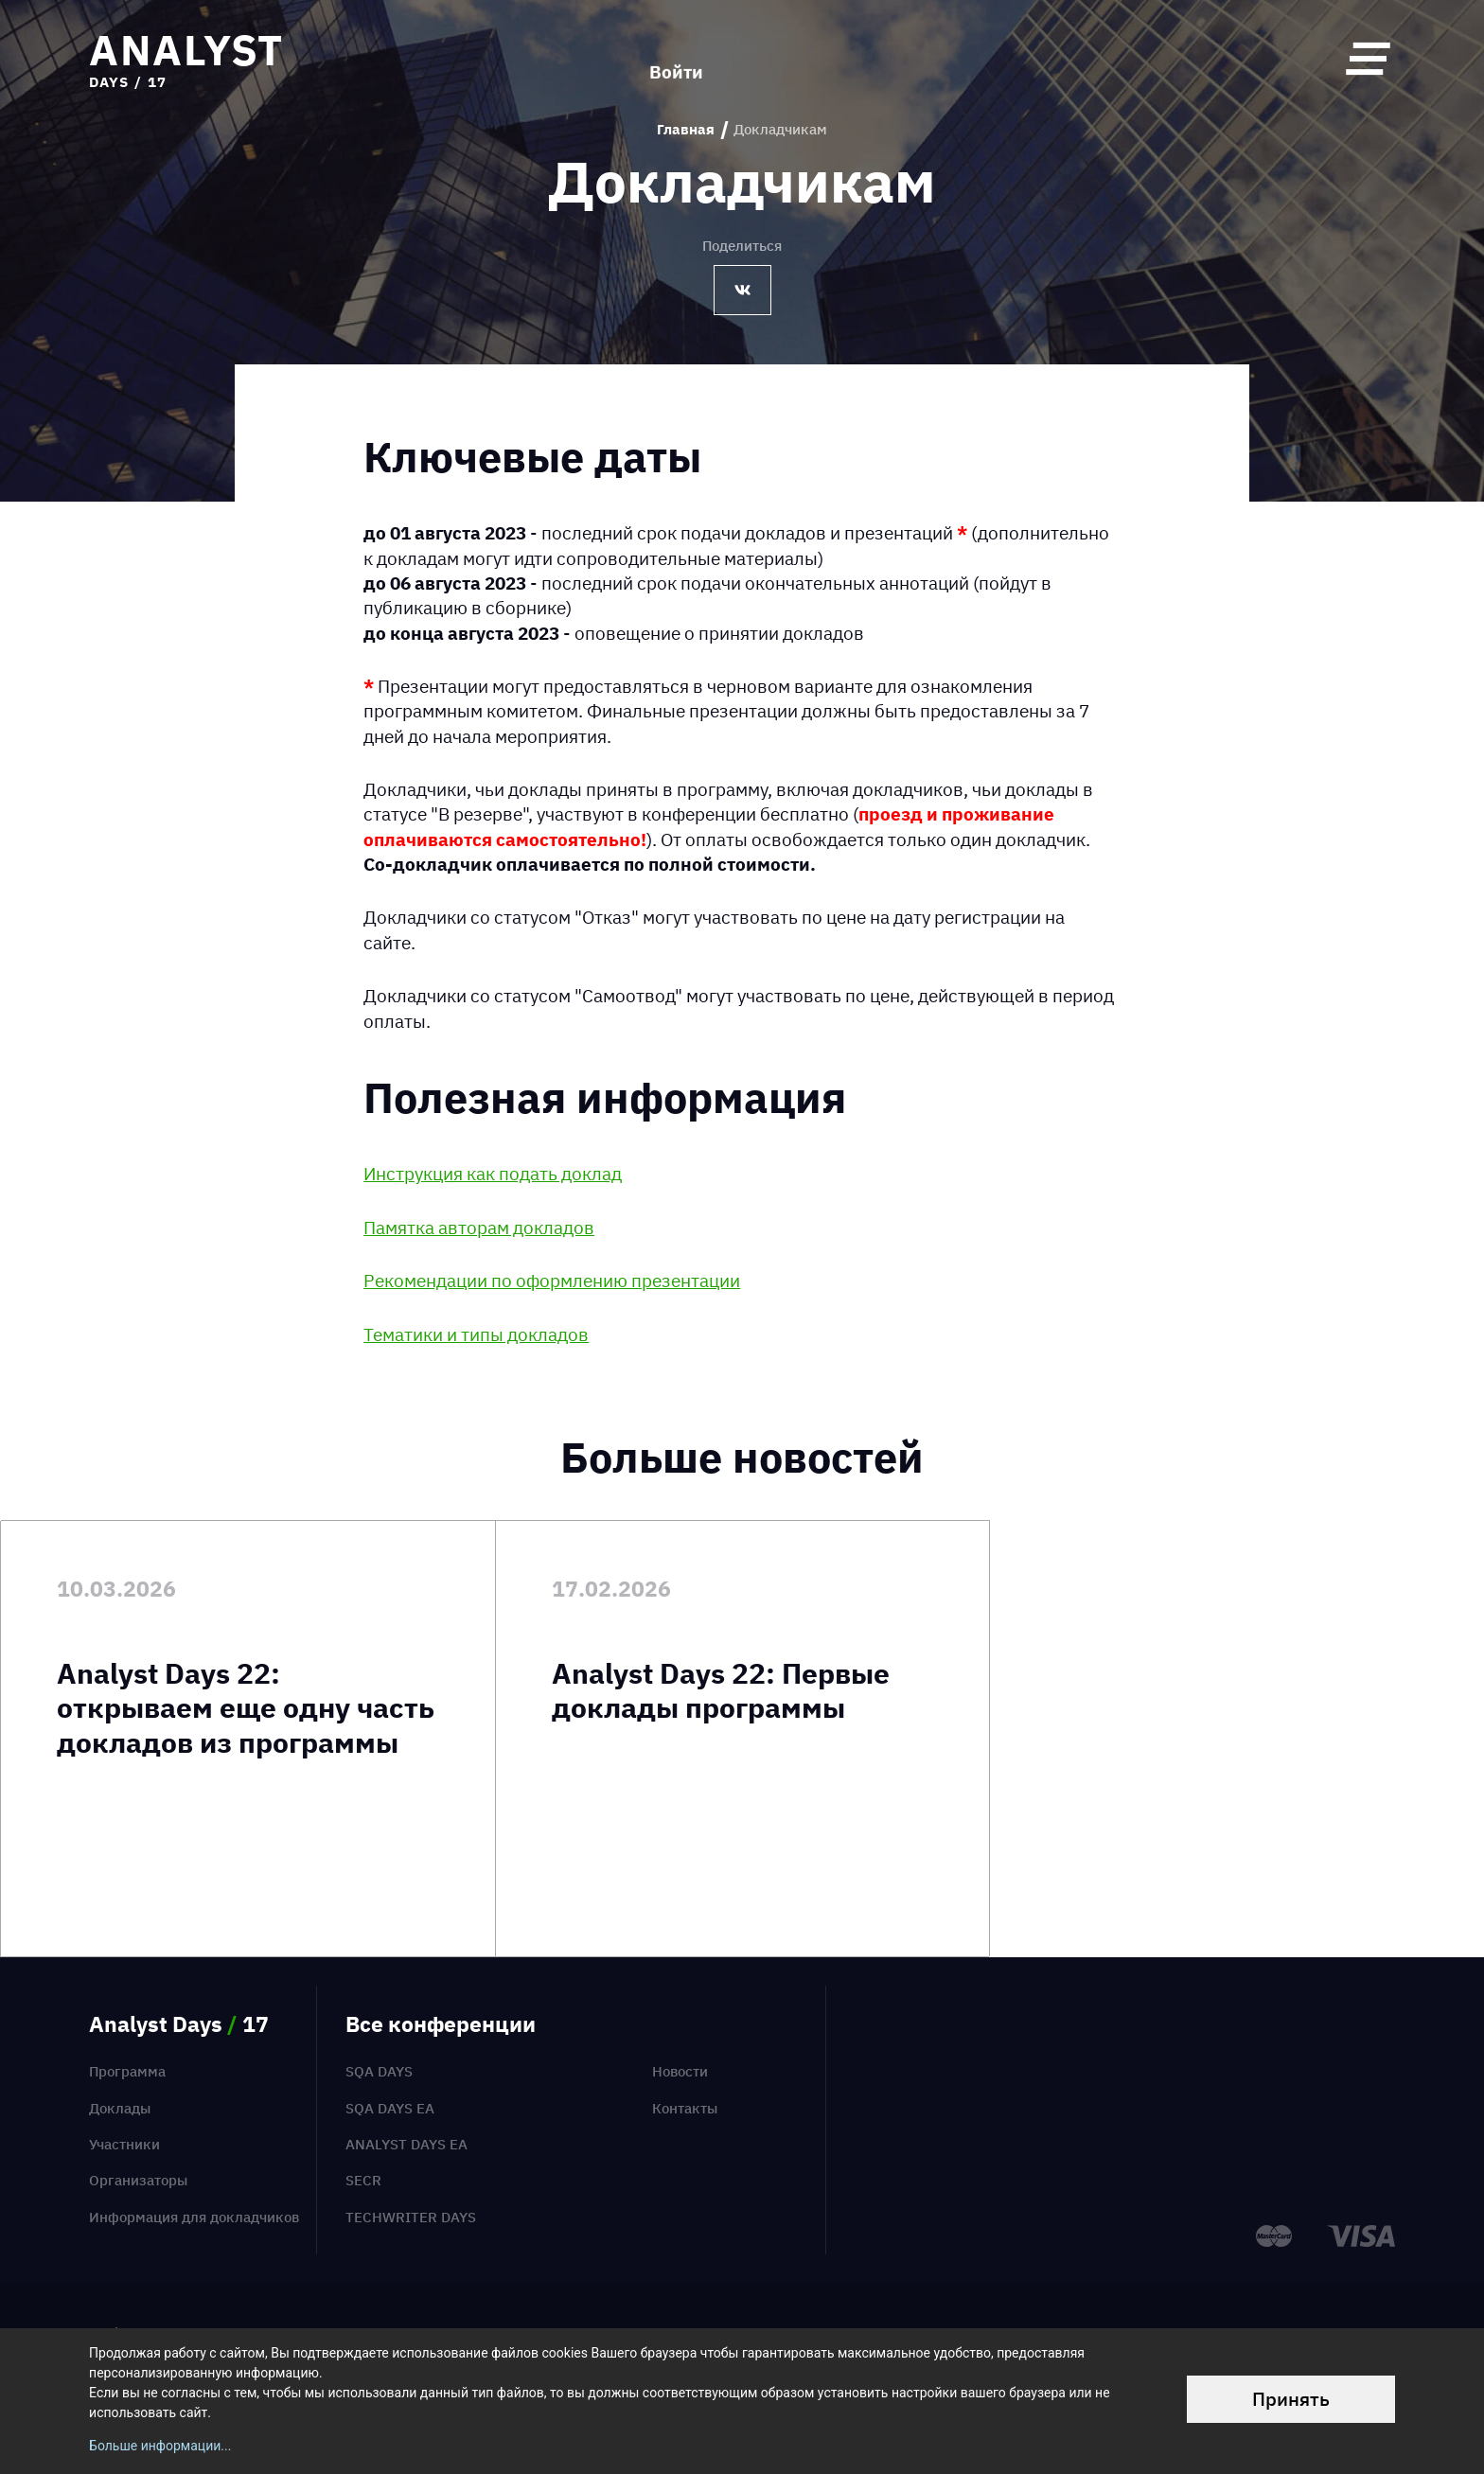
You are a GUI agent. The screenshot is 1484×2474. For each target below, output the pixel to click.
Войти (676, 58)
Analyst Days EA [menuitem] (406, 2144)
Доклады (119, 2108)
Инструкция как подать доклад (492, 1173)
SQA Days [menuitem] (379, 2071)
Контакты (684, 2108)
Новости (680, 2071)
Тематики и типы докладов (476, 1334)
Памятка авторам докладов (478, 1227)
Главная (686, 129)
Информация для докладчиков (194, 2217)
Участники (124, 2144)
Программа (127, 2071)
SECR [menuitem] (363, 2180)
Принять (1291, 2399)
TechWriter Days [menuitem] (410, 2217)
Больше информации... (160, 2445)
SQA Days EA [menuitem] (389, 2108)
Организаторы (138, 2180)
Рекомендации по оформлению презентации (551, 1280)
